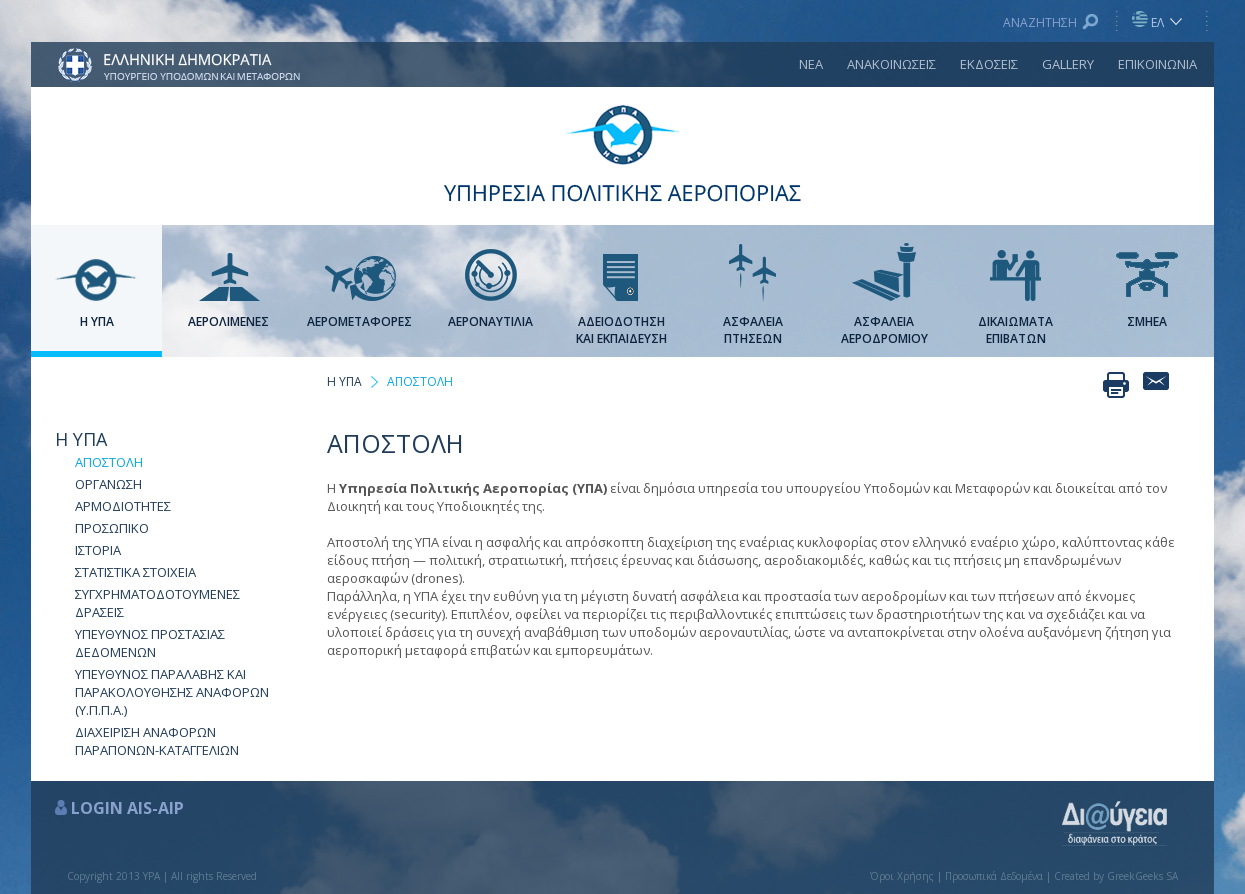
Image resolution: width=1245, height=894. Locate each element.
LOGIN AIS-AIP (127, 808)
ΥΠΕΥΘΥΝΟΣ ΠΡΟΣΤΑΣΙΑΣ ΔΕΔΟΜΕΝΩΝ (150, 643)
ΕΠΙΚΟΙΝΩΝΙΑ (1157, 64)
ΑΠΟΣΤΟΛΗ (109, 462)
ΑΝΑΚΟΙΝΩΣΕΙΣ (891, 64)
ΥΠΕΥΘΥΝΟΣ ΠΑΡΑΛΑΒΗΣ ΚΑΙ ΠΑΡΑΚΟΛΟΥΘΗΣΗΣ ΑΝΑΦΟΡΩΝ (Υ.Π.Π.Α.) (172, 692)
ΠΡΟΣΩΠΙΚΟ (112, 528)
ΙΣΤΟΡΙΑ (98, 550)
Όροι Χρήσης (902, 876)
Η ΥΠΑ (81, 439)
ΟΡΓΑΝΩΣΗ (108, 484)
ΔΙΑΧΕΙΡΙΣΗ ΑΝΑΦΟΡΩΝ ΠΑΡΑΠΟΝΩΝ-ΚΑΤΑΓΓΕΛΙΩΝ (157, 741)
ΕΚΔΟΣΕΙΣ (989, 64)
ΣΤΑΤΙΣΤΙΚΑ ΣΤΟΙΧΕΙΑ (135, 572)
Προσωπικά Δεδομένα (994, 876)
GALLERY (1068, 64)
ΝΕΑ (811, 64)
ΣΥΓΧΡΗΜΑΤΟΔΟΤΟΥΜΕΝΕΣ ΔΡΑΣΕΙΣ (157, 603)
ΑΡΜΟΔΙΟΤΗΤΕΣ (123, 506)
